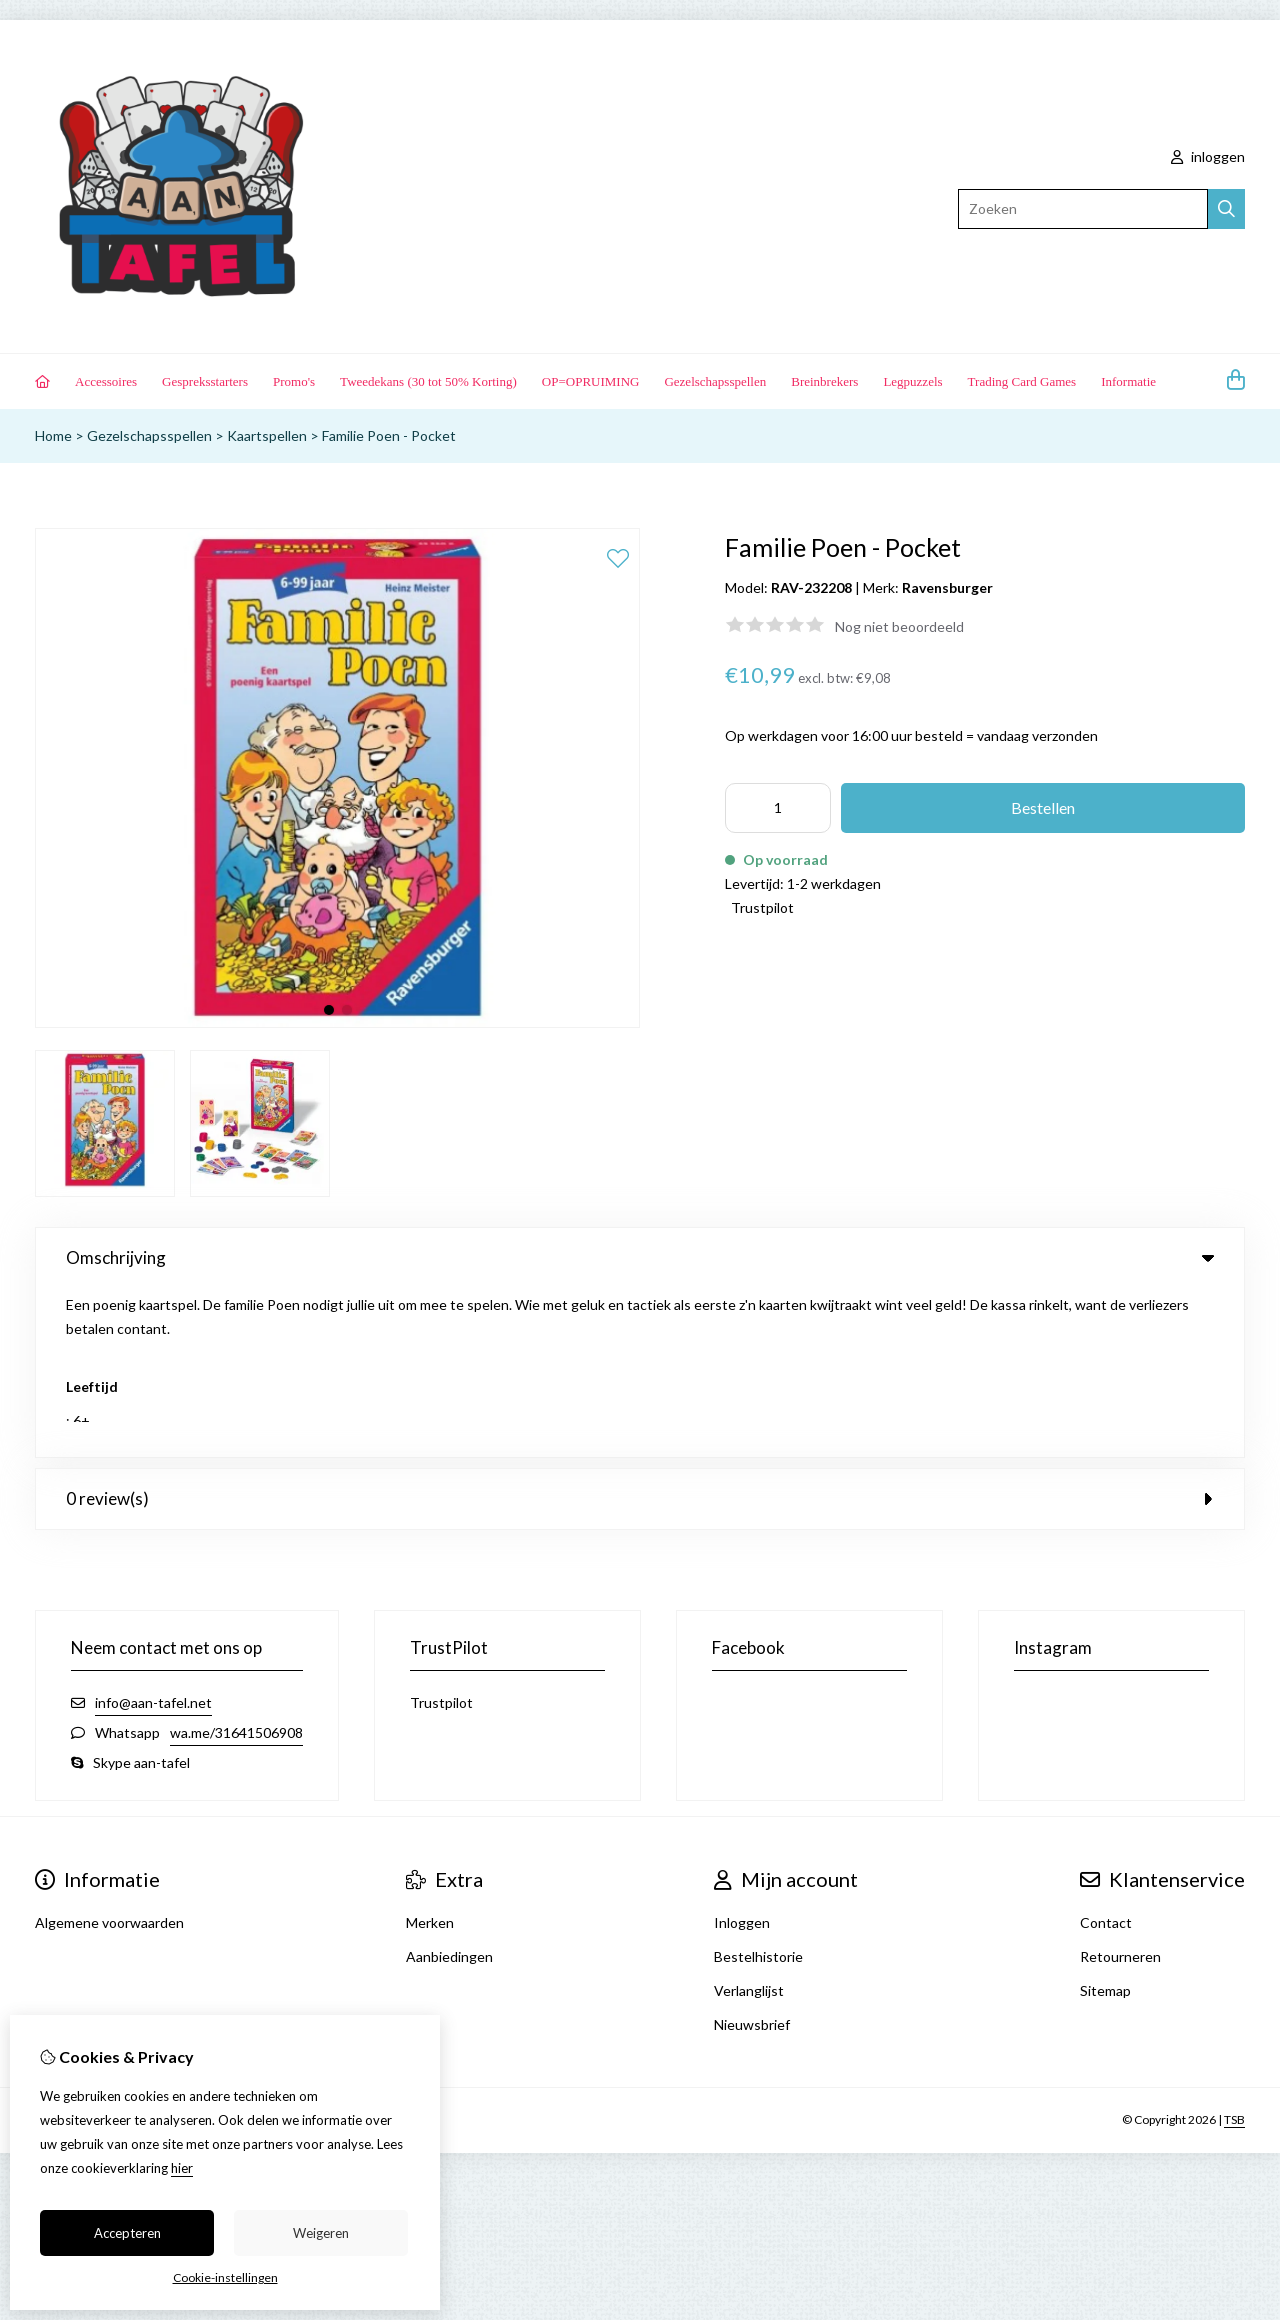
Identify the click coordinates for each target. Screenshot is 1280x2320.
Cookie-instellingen (225, 2277)
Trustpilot (762, 907)
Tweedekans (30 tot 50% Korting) (428, 381)
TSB (1234, 1950)
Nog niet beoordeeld (899, 626)
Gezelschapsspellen (715, 381)
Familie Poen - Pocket (389, 435)
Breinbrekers (824, 381)
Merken (430, 1753)
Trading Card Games (1022, 381)
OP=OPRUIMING (591, 381)
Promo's (294, 381)
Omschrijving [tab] (640, 1257)
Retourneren (1120, 1787)
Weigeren (321, 2233)
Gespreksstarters (205, 381)
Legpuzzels (912, 381)
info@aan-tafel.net (153, 1533)
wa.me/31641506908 (236, 1563)
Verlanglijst (749, 1821)
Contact (1106, 1753)
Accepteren (127, 2233)
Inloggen (742, 1753)
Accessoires (106, 381)
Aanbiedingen (449, 1787)
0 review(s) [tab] (640, 1329)
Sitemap (1105, 1821)
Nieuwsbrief (752, 1855)
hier (182, 2168)
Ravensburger (947, 587)
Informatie (1128, 381)
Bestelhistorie (758, 1787)
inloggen (1208, 156)
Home (53, 435)
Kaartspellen (267, 435)
